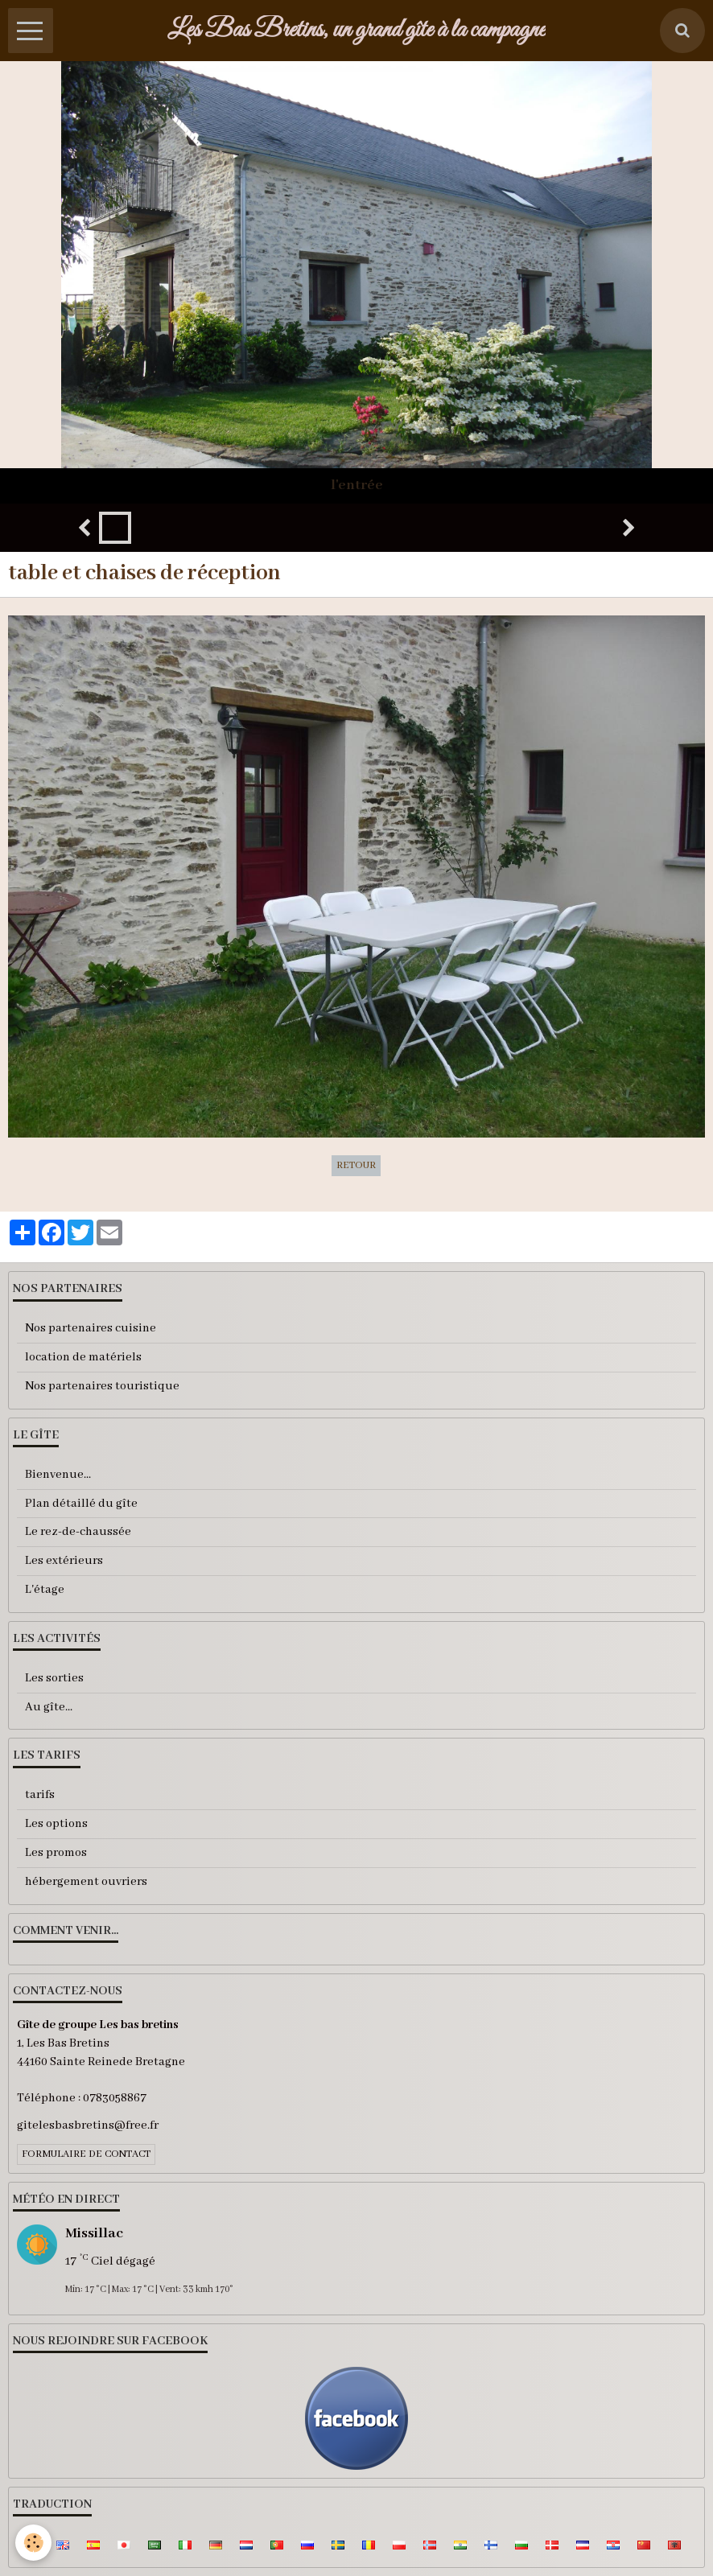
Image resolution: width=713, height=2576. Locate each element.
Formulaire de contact (86, 2154)
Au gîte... (48, 1707)
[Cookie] (34, 2543)
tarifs (40, 1795)
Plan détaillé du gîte (81, 1503)
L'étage (44, 1589)
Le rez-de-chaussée (78, 1532)
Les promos (56, 1853)
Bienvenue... (58, 1474)
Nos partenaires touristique (102, 1386)
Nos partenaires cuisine (90, 1328)
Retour (356, 1165)
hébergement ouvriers (86, 1881)
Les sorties (54, 1678)
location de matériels (83, 1357)
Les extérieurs (64, 1560)
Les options (56, 1824)
